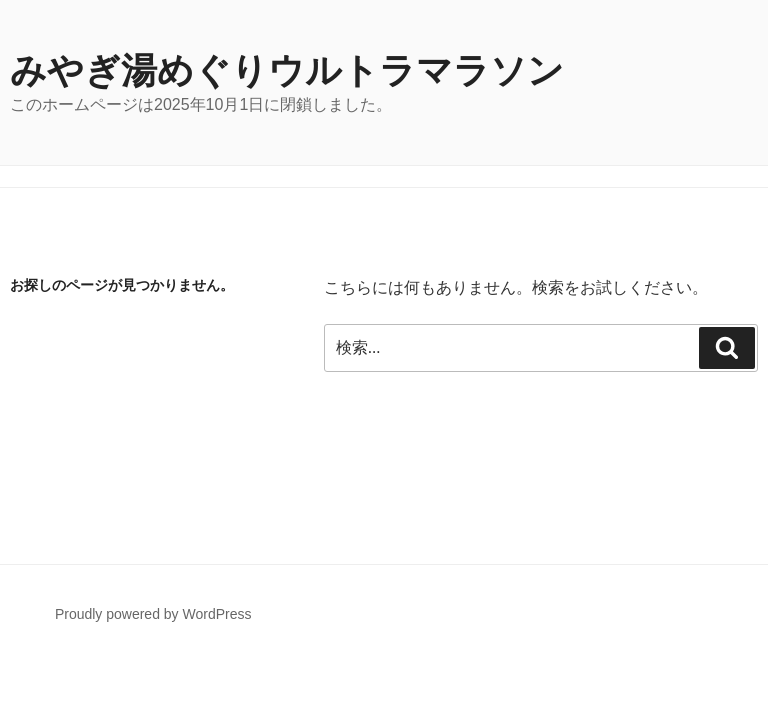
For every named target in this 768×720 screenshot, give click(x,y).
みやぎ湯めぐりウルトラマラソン (287, 70)
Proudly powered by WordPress (153, 614)
